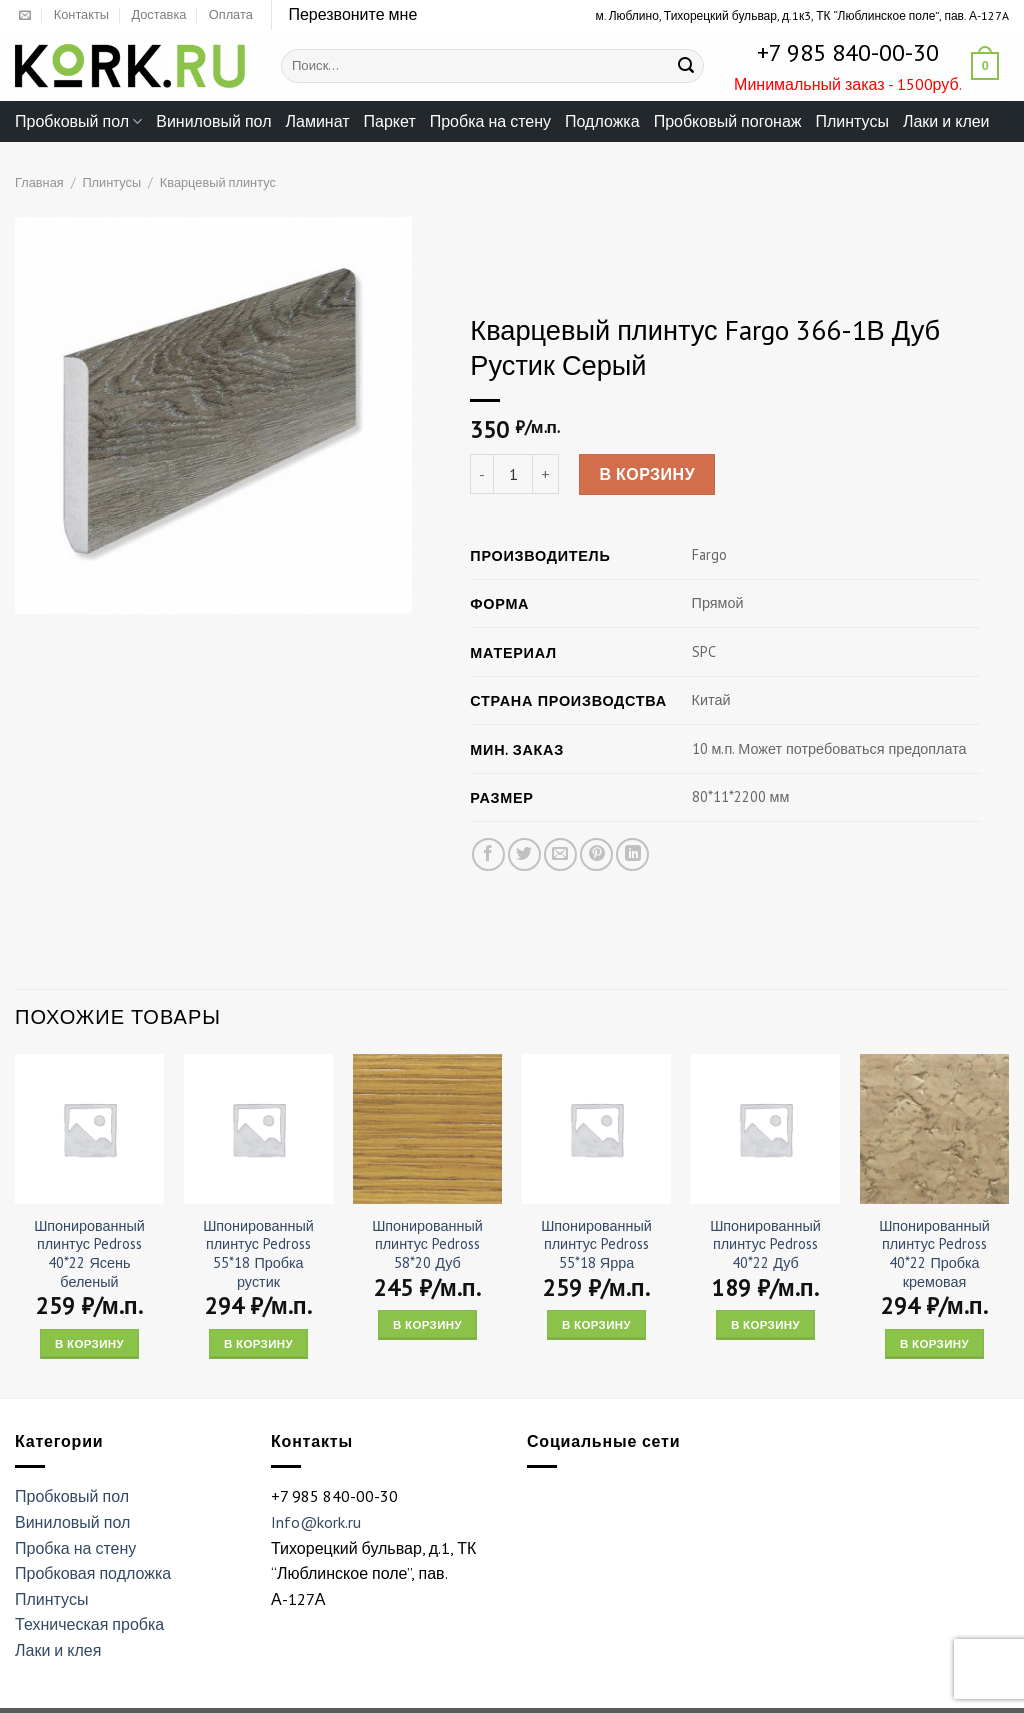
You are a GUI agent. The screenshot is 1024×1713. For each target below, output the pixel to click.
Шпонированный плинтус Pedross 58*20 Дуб (427, 1244)
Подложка (602, 121)
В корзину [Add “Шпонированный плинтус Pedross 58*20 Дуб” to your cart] (427, 1324)
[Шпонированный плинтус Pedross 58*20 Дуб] (427, 1128)
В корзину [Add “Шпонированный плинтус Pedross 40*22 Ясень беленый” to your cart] (89, 1343)
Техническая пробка (89, 1624)
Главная (39, 182)
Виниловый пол (213, 121)
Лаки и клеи (946, 121)
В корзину (647, 475)
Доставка (158, 14)
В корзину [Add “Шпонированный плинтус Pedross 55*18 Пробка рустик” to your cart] (258, 1343)
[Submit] (686, 66)
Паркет (390, 121)
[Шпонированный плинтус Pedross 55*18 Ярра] (596, 1128)
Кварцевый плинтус (218, 182)
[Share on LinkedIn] (632, 855)
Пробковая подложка (93, 1573)
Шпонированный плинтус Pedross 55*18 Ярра (596, 1244)
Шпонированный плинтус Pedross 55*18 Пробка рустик (258, 1254)
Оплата (231, 14)
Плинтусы (851, 121)
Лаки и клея (58, 1650)
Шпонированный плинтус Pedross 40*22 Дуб (765, 1244)
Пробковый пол (78, 121)
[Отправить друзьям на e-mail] (560, 855)
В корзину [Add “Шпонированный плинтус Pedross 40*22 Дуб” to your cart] (765, 1324)
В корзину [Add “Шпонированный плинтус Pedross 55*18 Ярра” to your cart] (596, 1324)
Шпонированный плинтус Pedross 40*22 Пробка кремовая (934, 1254)
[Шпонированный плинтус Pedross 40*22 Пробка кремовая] (934, 1128)
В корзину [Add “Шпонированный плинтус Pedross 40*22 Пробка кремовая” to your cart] (934, 1343)
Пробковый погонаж (728, 121)
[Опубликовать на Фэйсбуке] (488, 855)
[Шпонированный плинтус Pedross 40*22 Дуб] (765, 1128)
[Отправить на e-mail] (25, 16)
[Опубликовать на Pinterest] (596, 855)
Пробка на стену (490, 121)
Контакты (81, 14)
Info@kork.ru (316, 1522)
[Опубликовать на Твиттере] (524, 855)
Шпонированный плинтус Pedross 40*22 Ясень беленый (89, 1254)
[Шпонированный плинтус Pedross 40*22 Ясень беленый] (89, 1128)
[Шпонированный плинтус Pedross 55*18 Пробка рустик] (258, 1128)
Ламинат (318, 121)
